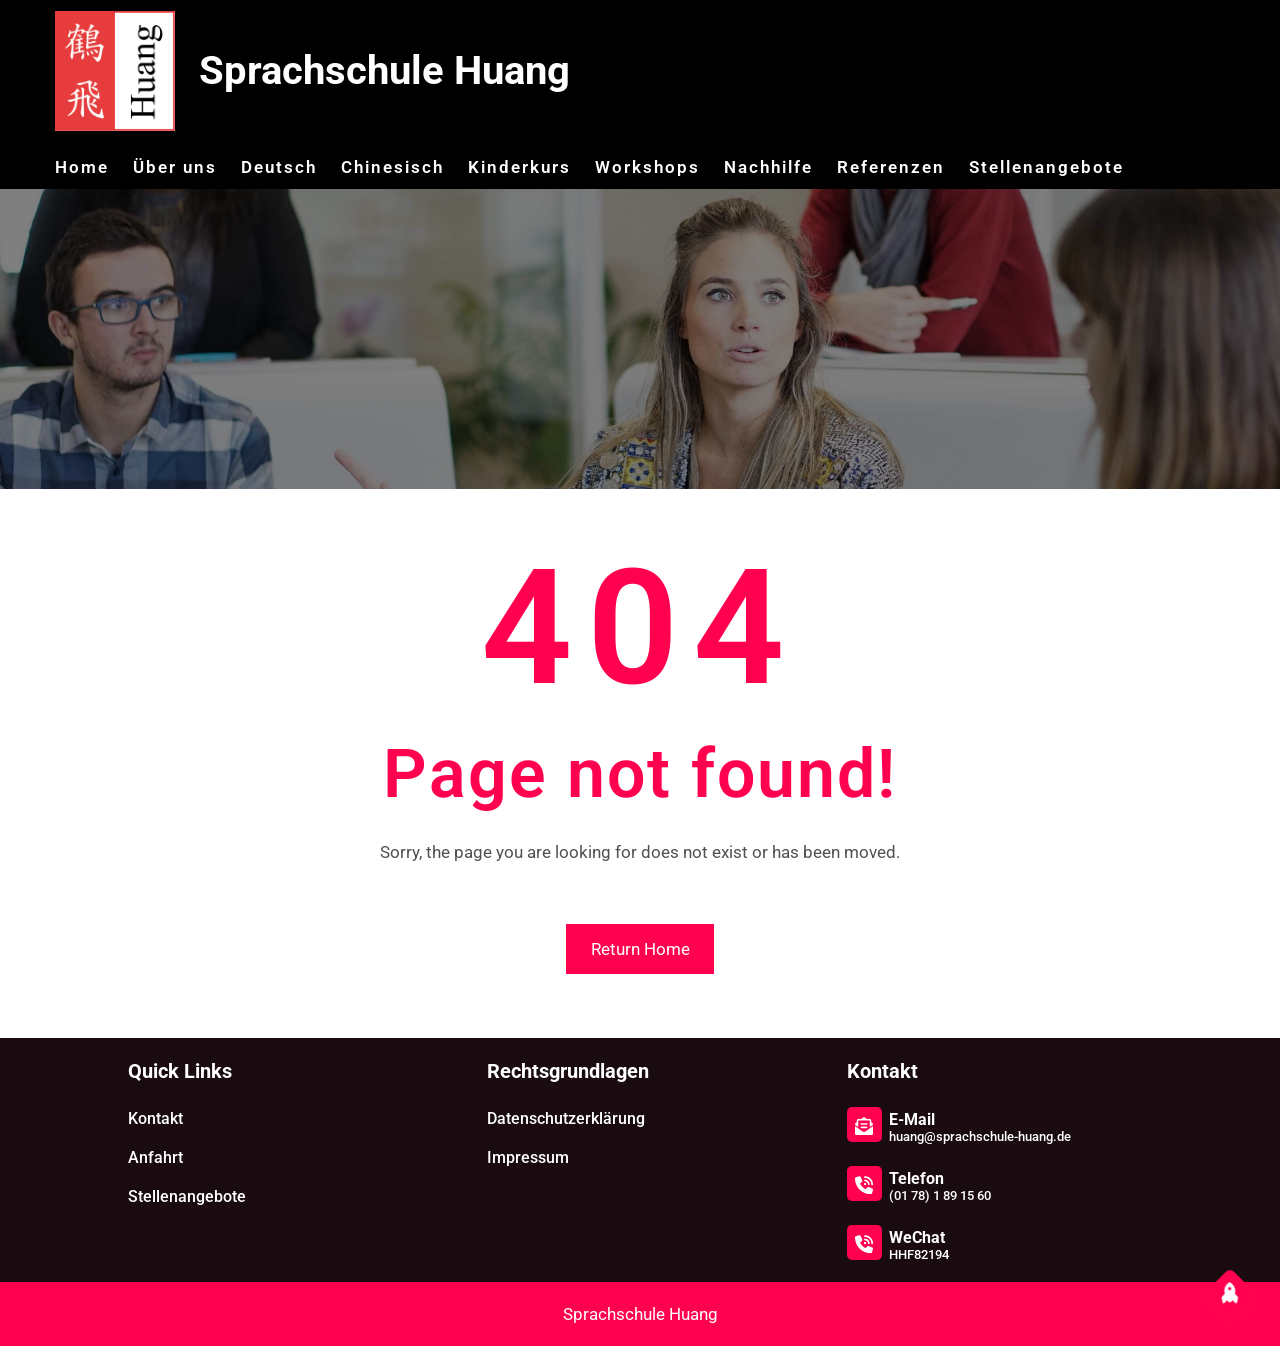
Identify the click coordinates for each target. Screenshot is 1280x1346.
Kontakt (155, 1118)
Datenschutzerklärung (566, 1118)
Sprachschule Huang (384, 70)
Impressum (528, 1157)
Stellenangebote (187, 1196)
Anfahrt (155, 1157)
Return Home (640, 949)
